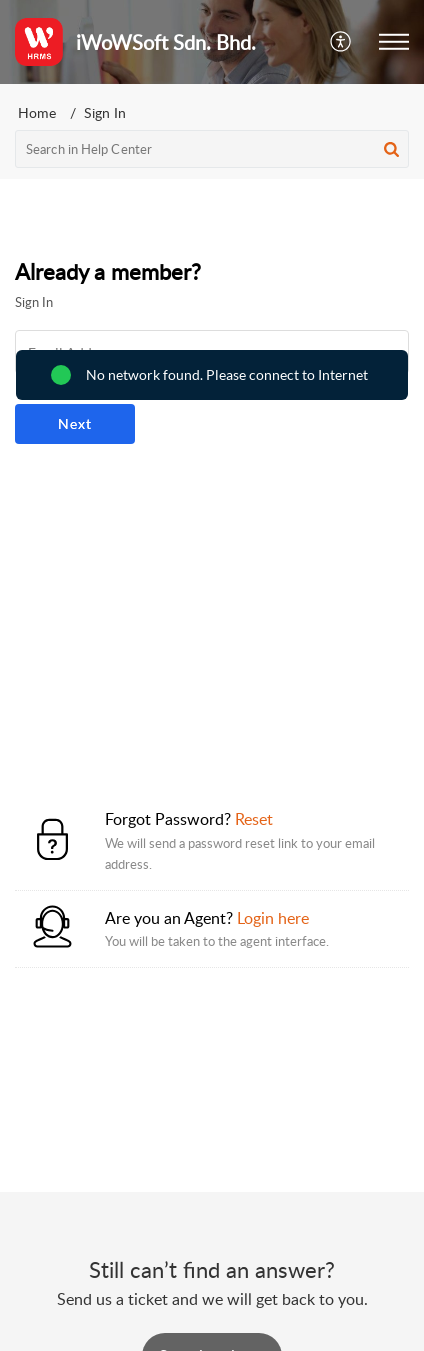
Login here (273, 918)
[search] (212, 149)
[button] (341, 42)
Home (37, 112)
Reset (254, 819)
